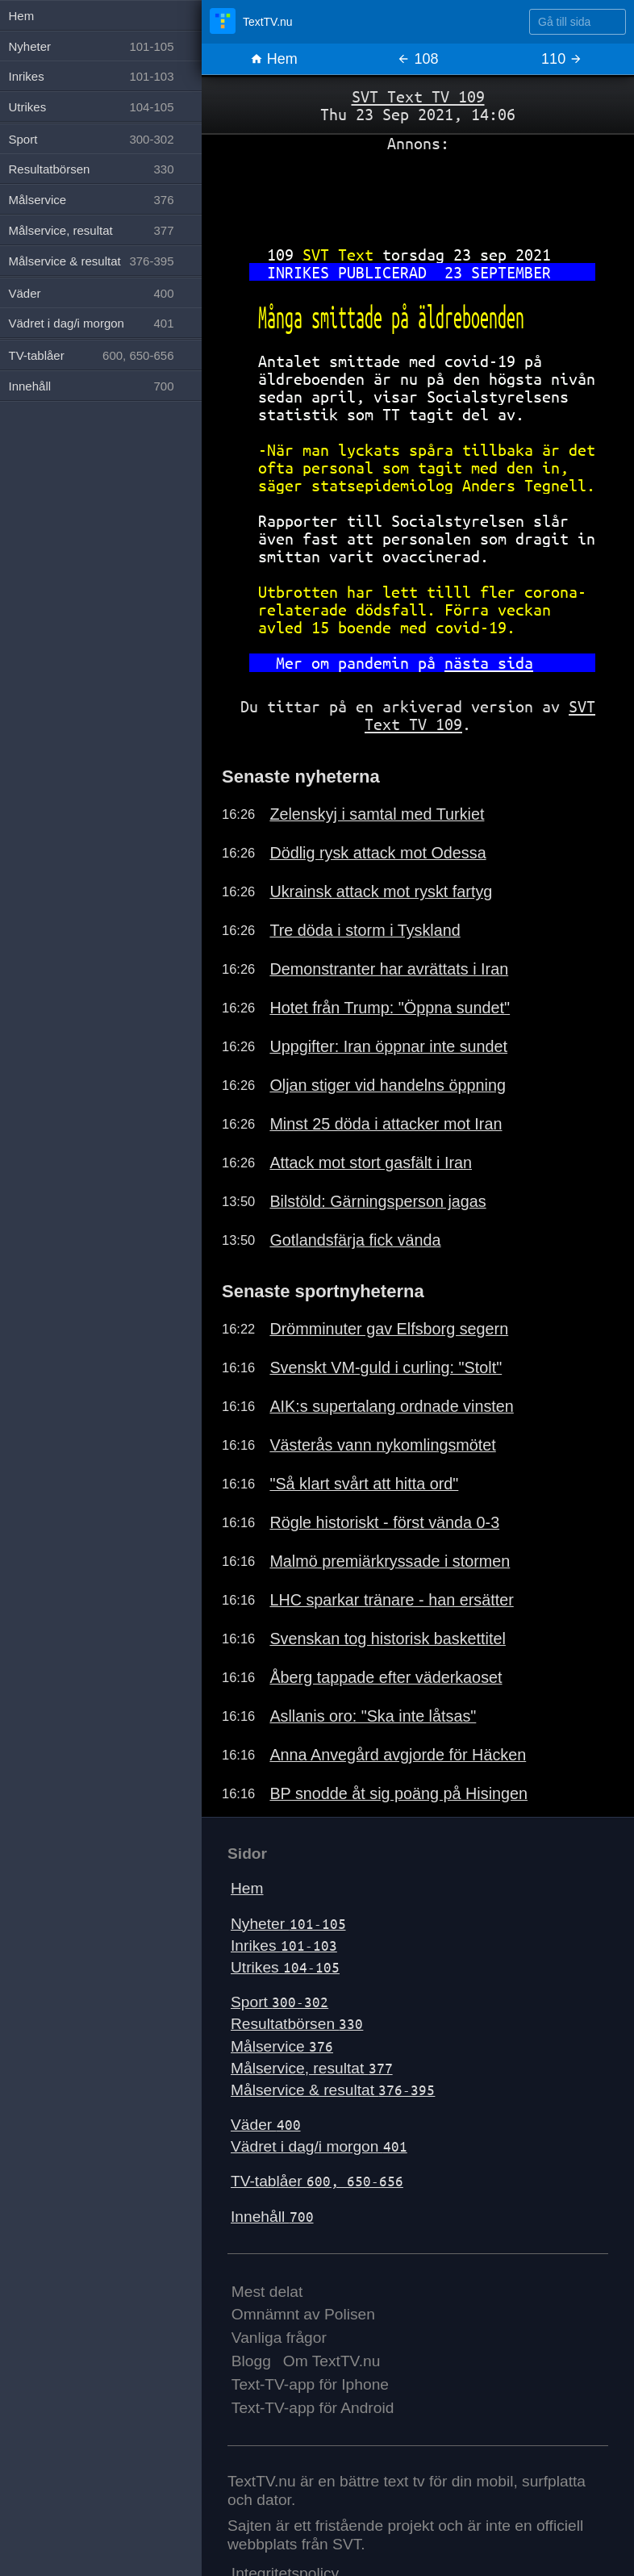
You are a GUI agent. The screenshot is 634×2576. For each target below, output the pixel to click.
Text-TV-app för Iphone (310, 2384)
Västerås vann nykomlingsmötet (382, 1445)
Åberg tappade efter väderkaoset (385, 1677)
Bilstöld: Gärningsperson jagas (377, 1201)
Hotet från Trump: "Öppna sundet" (389, 1008)
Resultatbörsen (297, 2023)
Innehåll (272, 2216)
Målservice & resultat (333, 2089)
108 (417, 59)
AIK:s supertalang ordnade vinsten (391, 1406)
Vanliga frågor (279, 2337)
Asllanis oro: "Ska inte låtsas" (372, 1716)
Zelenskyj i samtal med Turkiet (376, 814)
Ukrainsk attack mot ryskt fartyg (380, 891)
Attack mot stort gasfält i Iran (370, 1162)
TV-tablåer (317, 2181)
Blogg (251, 2361)
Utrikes (285, 1967)
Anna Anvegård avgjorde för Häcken (397, 1755)
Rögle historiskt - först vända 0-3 (384, 1522)
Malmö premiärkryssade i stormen (389, 1561)
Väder (266, 2124)
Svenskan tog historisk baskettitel (387, 1638)
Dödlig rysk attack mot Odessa (377, 853)
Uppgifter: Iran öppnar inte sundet (388, 1046)
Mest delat (267, 2291)
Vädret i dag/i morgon (319, 2146)
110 (561, 59)
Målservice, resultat (312, 2068)
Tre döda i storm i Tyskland (364, 930)
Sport (279, 2002)
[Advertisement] (418, 192)
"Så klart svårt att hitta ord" (363, 1484)
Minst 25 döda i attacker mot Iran (385, 1124)
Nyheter (288, 1923)
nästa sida (488, 662)
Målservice (282, 2046)
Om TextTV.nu (332, 2361)
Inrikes (284, 1945)
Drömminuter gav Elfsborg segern (388, 1329)
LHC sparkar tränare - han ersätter (391, 1600)
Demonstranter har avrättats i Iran (388, 969)
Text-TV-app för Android (312, 2407)
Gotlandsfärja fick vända (354, 1240)
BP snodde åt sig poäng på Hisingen (398, 1793)
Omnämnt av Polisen (303, 2314)
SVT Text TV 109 (418, 96)
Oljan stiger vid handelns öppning (387, 1085)
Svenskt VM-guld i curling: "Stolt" (385, 1367)
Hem (274, 59)
